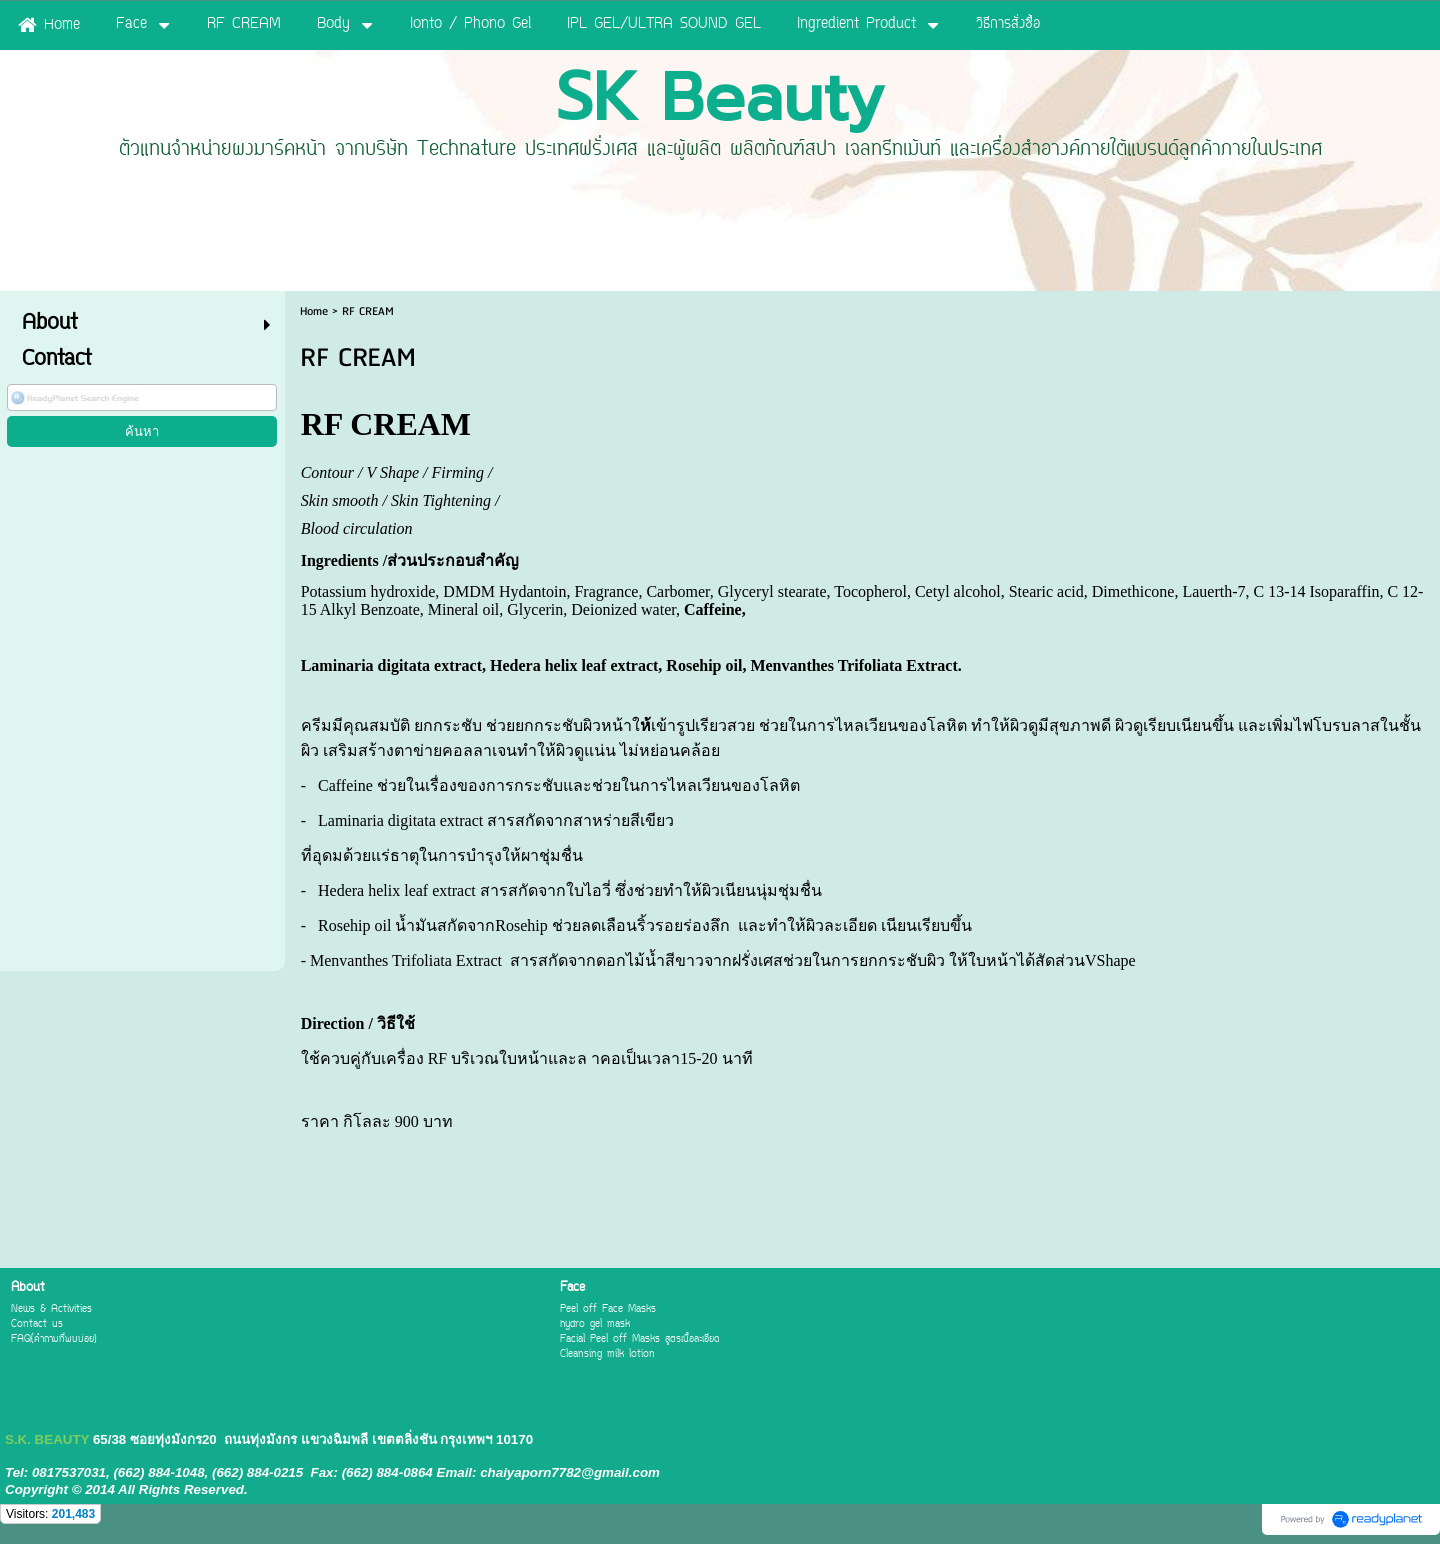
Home (314, 311)
